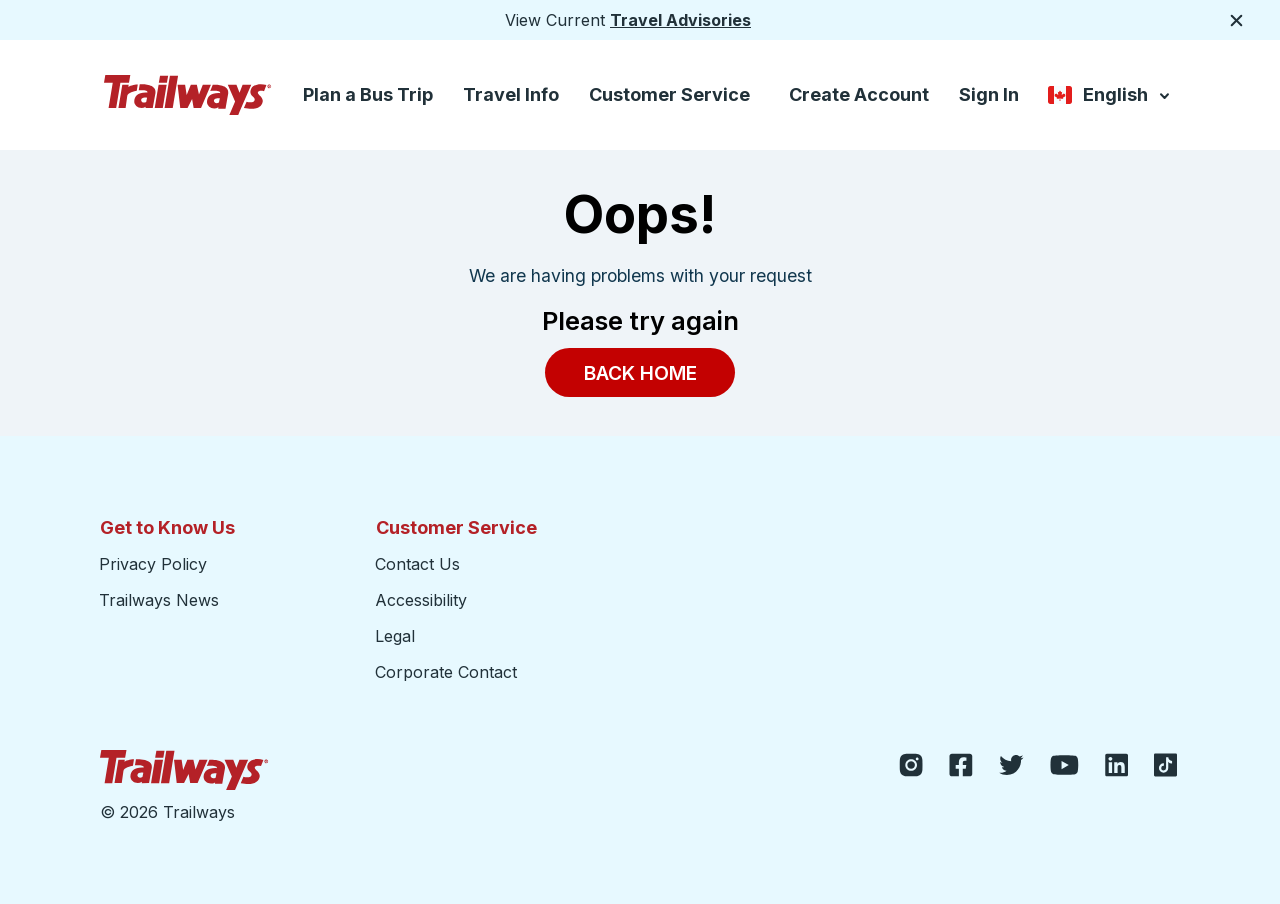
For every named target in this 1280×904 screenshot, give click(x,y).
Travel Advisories (680, 20)
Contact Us (417, 564)
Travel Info (511, 94)
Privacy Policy (153, 564)
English (1110, 96)
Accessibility (421, 600)
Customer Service (669, 94)
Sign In (989, 94)
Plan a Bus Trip (368, 94)
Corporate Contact (446, 672)
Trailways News (159, 600)
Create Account (859, 94)
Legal (395, 636)
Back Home (640, 372)
